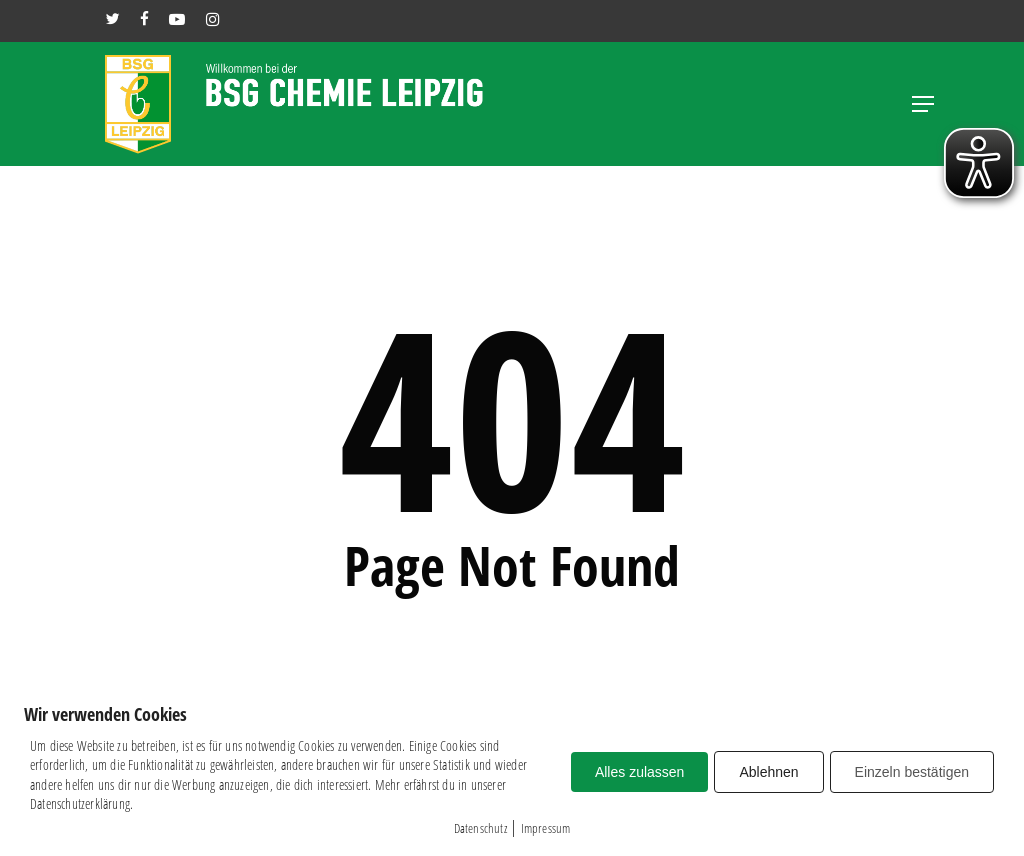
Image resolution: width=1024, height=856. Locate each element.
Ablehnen (768, 772)
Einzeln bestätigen (912, 772)
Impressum (546, 828)
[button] (923, 104)
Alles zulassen (640, 772)
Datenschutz (480, 828)
